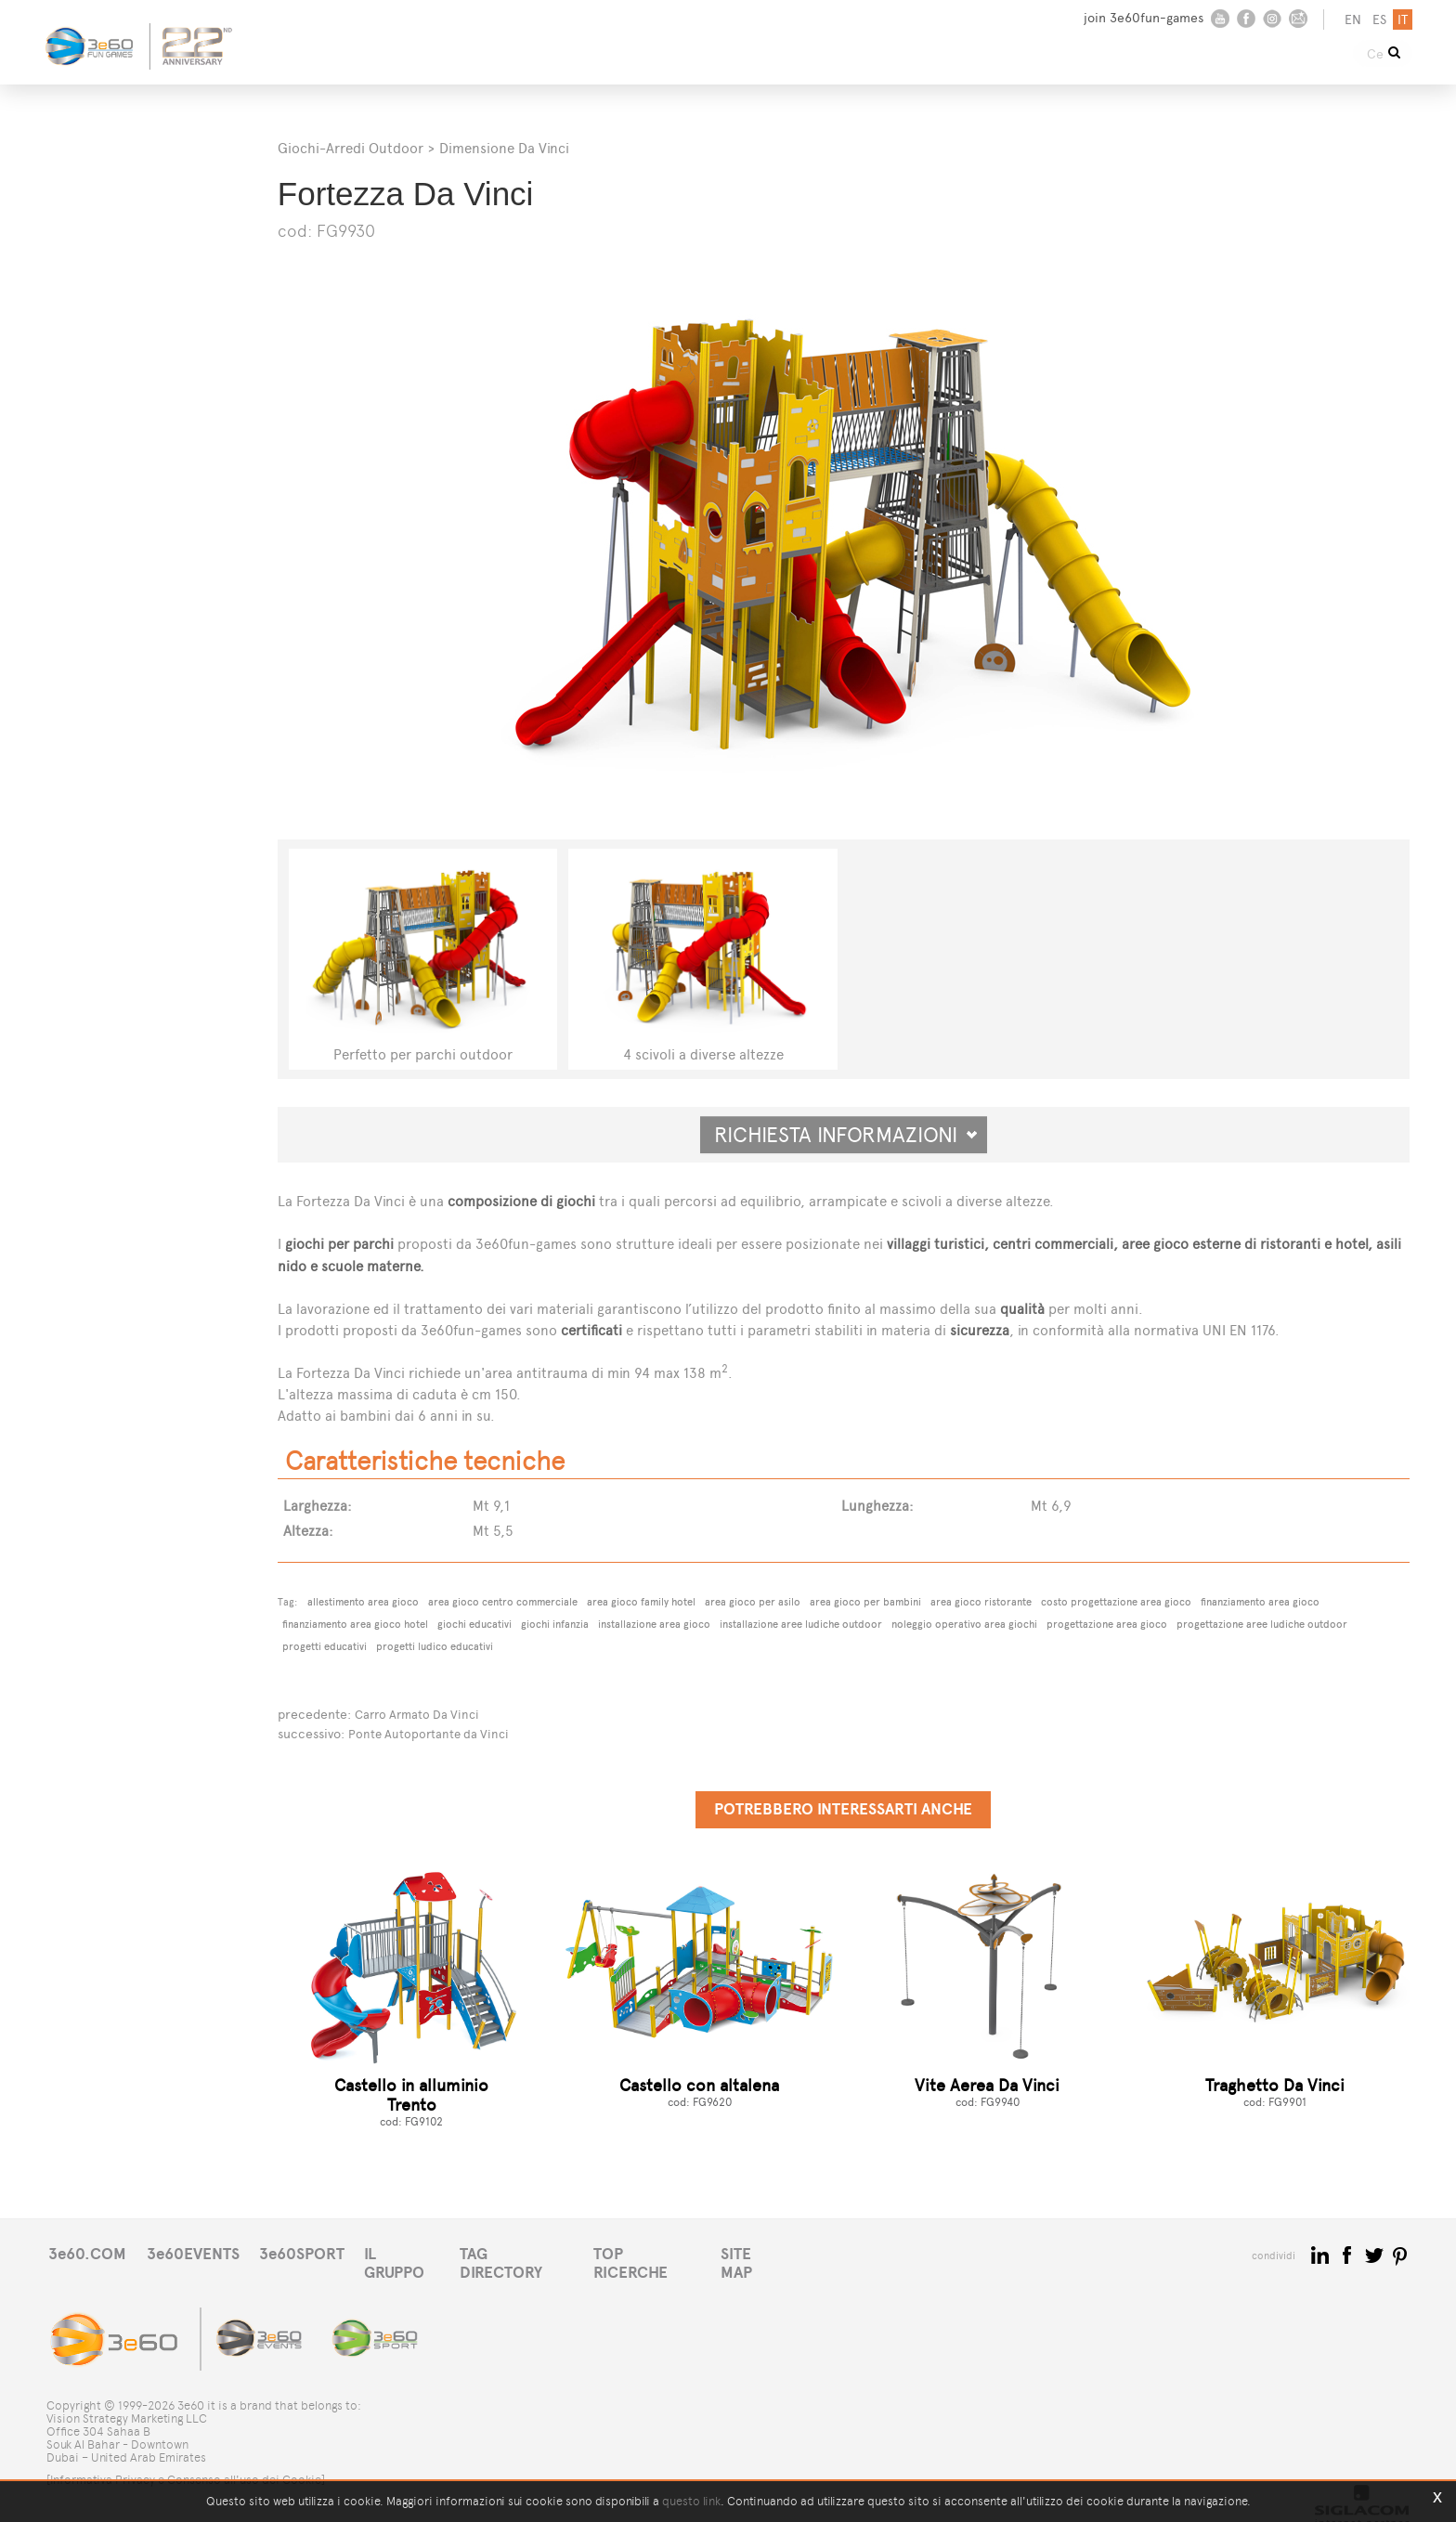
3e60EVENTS (203, 2252)
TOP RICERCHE (691, 2252)
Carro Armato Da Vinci (421, 1714)
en (1350, 20)
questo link (691, 2501)
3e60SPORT (320, 2252)
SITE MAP (805, 2252)
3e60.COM (90, 2252)
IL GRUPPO (429, 2252)
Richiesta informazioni (846, 1135)
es (1377, 20)
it (1400, 20)
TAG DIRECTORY (552, 2252)
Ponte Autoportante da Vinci (431, 1732)
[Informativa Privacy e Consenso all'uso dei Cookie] (185, 2464)
